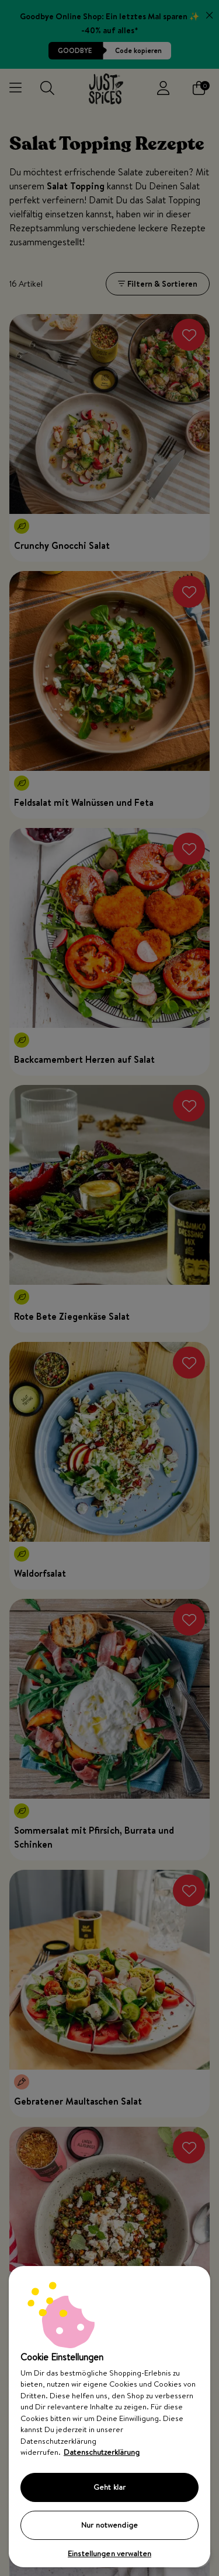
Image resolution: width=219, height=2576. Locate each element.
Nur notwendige (109, 2524)
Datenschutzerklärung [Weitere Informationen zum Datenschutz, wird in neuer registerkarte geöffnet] (102, 2452)
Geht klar (109, 2487)
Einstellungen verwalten (109, 2553)
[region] (109, 2416)
